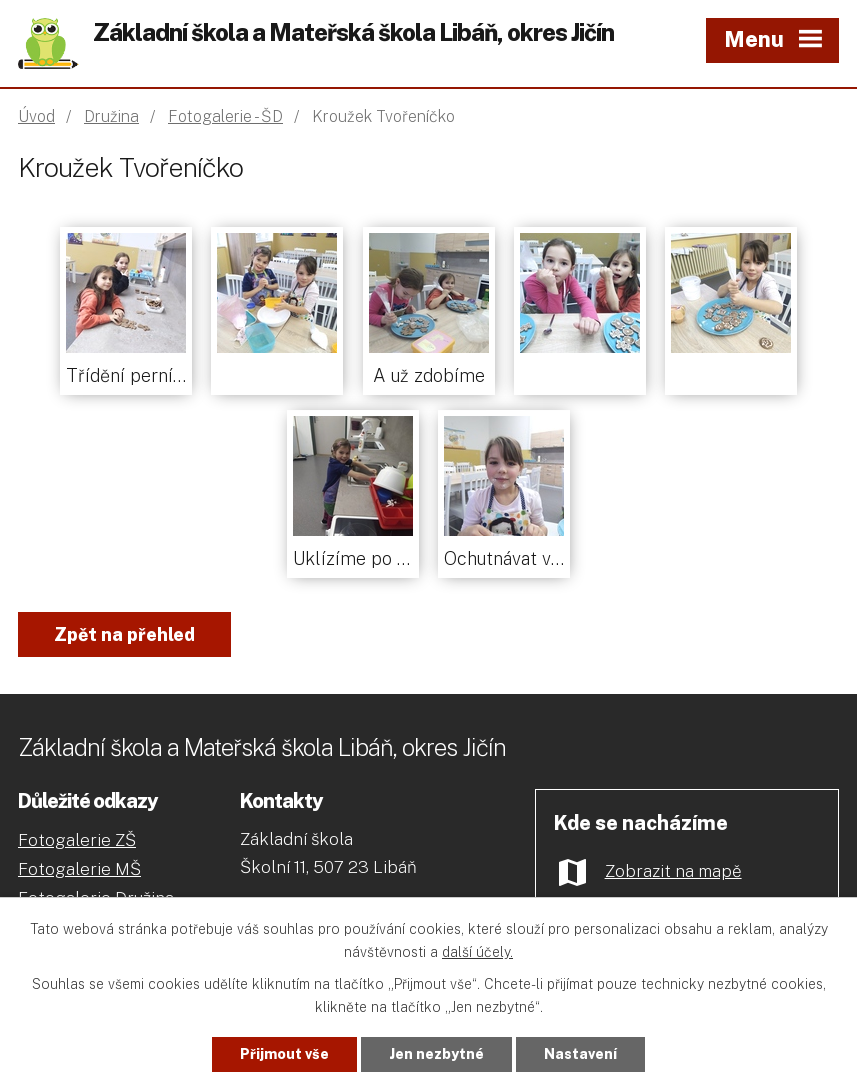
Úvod (36, 116)
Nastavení (580, 1054)
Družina (111, 116)
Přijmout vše (284, 1054)
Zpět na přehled (124, 634)
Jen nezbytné (436, 1054)
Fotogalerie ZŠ (77, 840)
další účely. (477, 952)
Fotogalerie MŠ (79, 869)
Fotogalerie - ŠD (225, 116)
